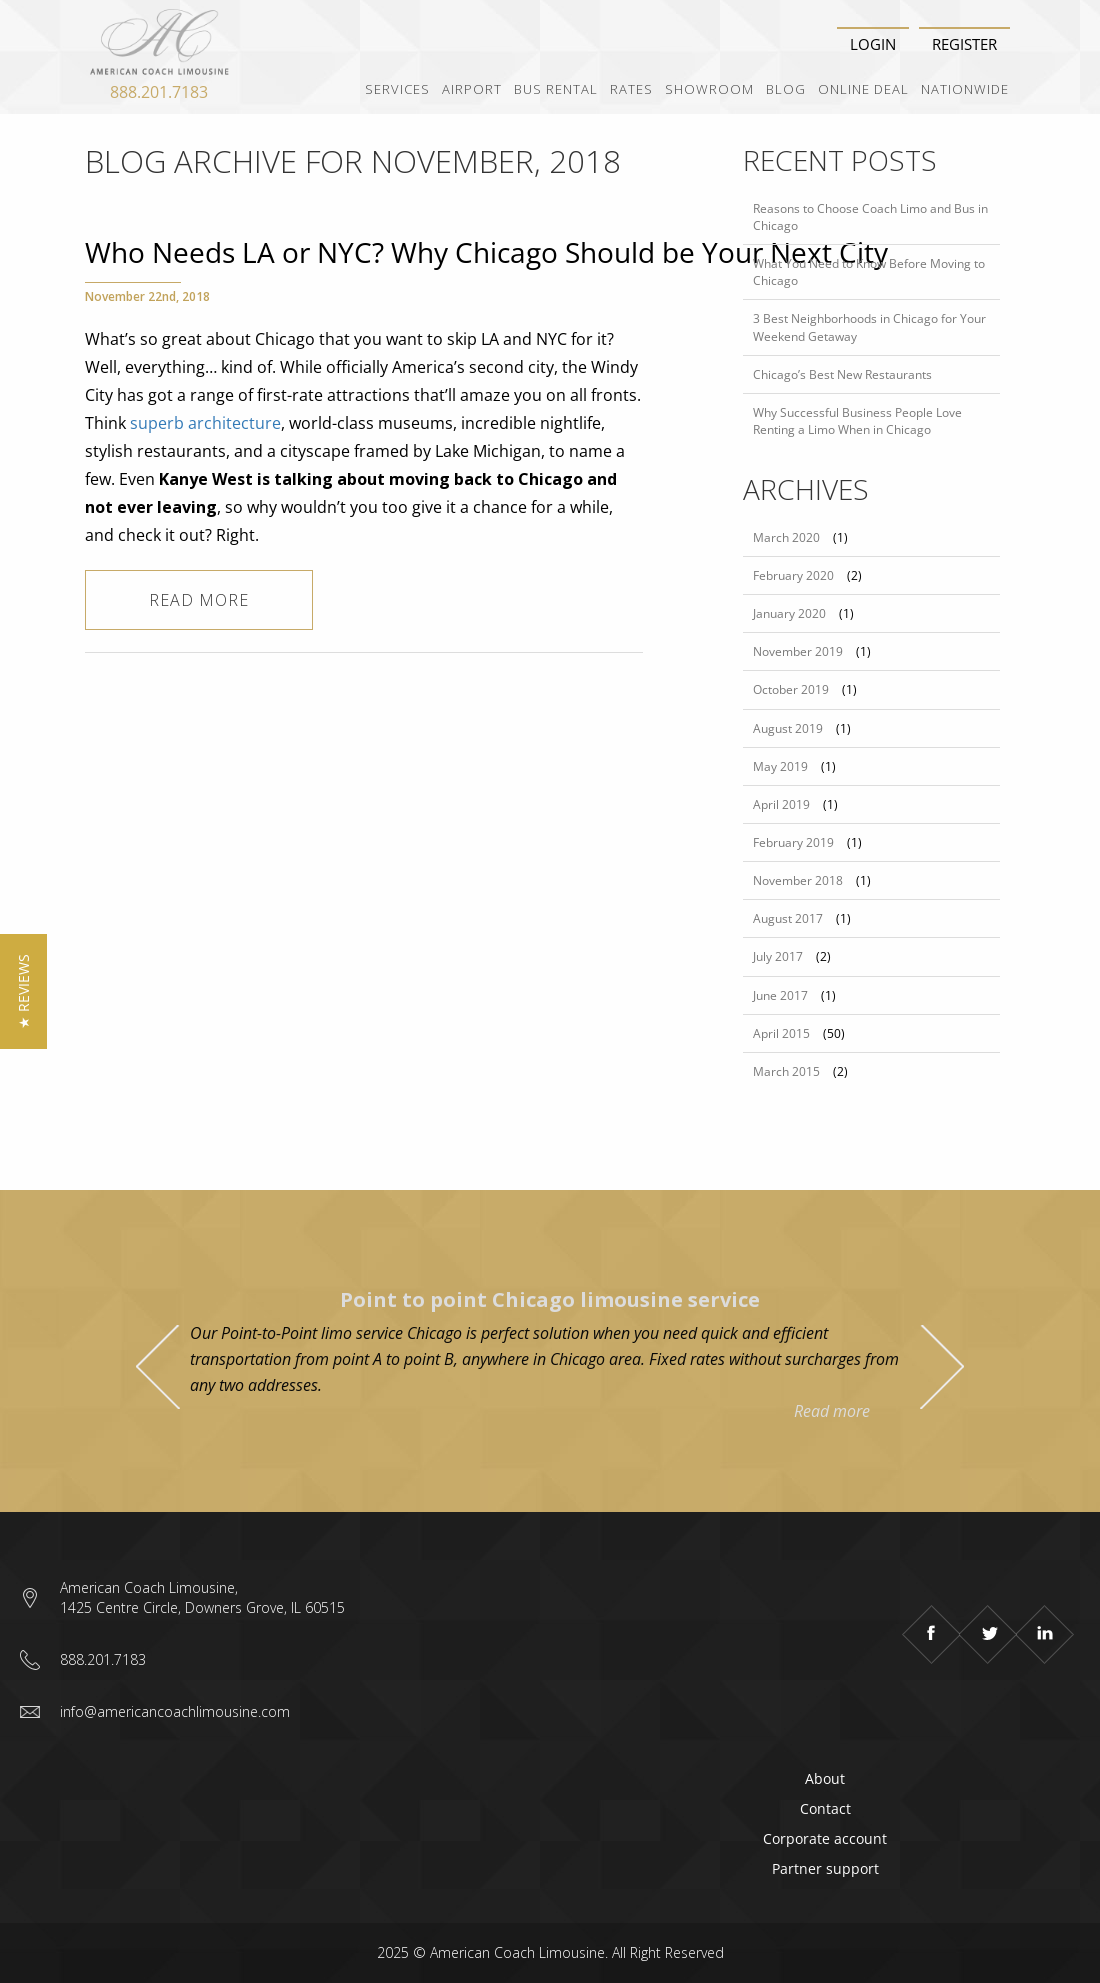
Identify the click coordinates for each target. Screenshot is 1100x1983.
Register (964, 44)
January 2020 (789, 613)
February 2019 (793, 842)
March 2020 (786, 537)
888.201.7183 (159, 92)
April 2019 (781, 804)
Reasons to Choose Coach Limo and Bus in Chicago (870, 217)
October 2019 (791, 689)
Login (873, 44)
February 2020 (793, 575)
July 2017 (778, 956)
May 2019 (780, 766)
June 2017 (780, 995)
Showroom (709, 89)
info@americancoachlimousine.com (175, 1711)
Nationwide (965, 89)
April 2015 (781, 1033)
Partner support (825, 1868)
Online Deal (863, 89)
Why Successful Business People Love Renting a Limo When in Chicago (857, 421)
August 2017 (788, 918)
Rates (631, 89)
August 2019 (788, 728)
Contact (825, 1808)
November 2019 (798, 651)
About (825, 1778)
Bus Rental (556, 89)
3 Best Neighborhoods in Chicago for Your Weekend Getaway (869, 327)
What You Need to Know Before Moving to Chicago (869, 272)
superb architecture (205, 423)
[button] (23, 991)
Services (397, 89)
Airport (472, 89)
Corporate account (825, 1838)
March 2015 (786, 1071)
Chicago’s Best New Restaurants (842, 374)
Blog (786, 89)
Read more (199, 600)
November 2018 (798, 880)
